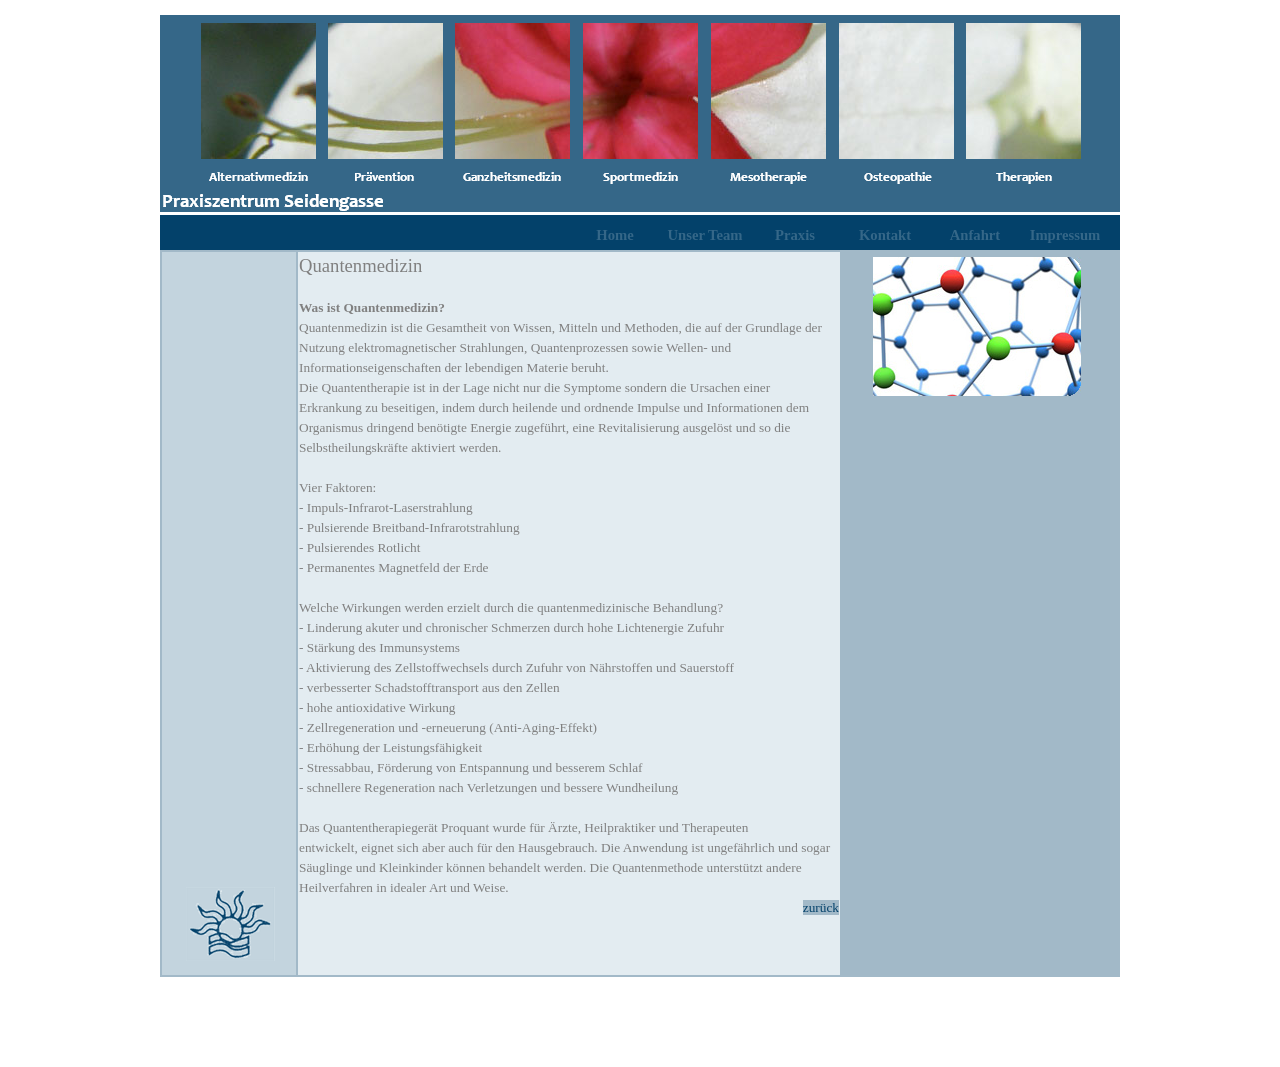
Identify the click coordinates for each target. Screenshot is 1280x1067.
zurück (821, 907)
